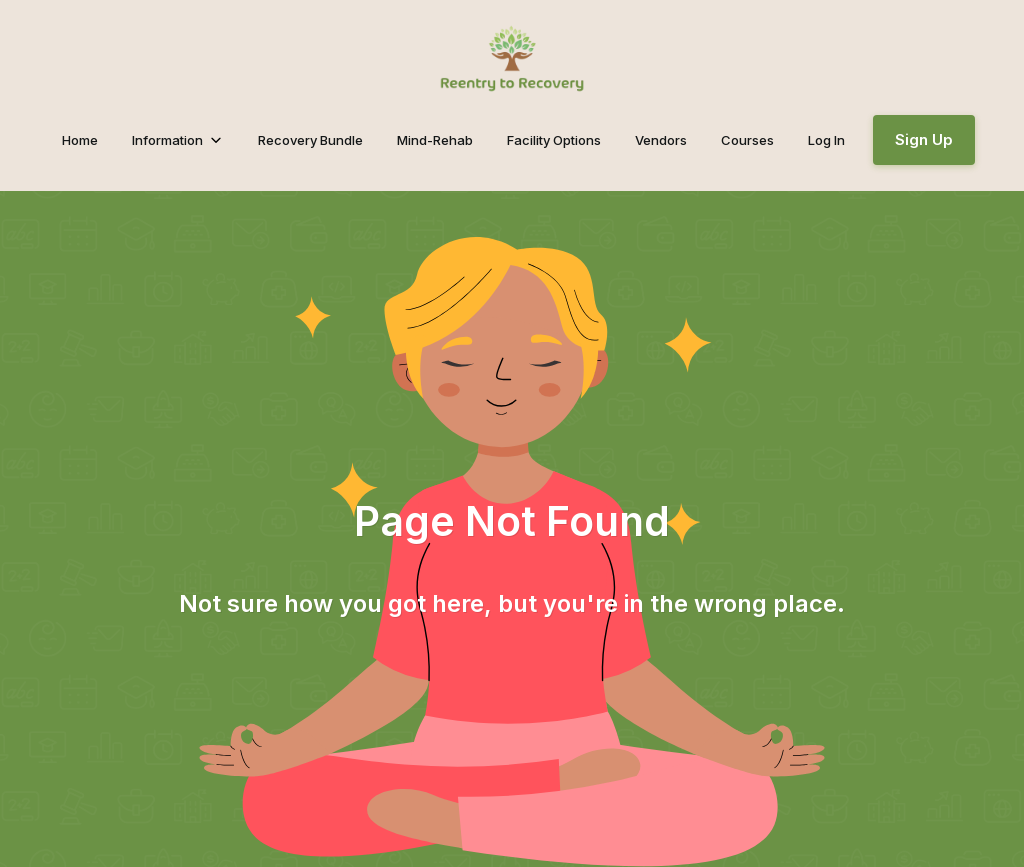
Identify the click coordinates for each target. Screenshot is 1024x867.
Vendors (661, 140)
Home (80, 140)
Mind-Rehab (435, 140)
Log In (826, 140)
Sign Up (924, 139)
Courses (747, 140)
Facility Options (554, 140)
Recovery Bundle (310, 140)
